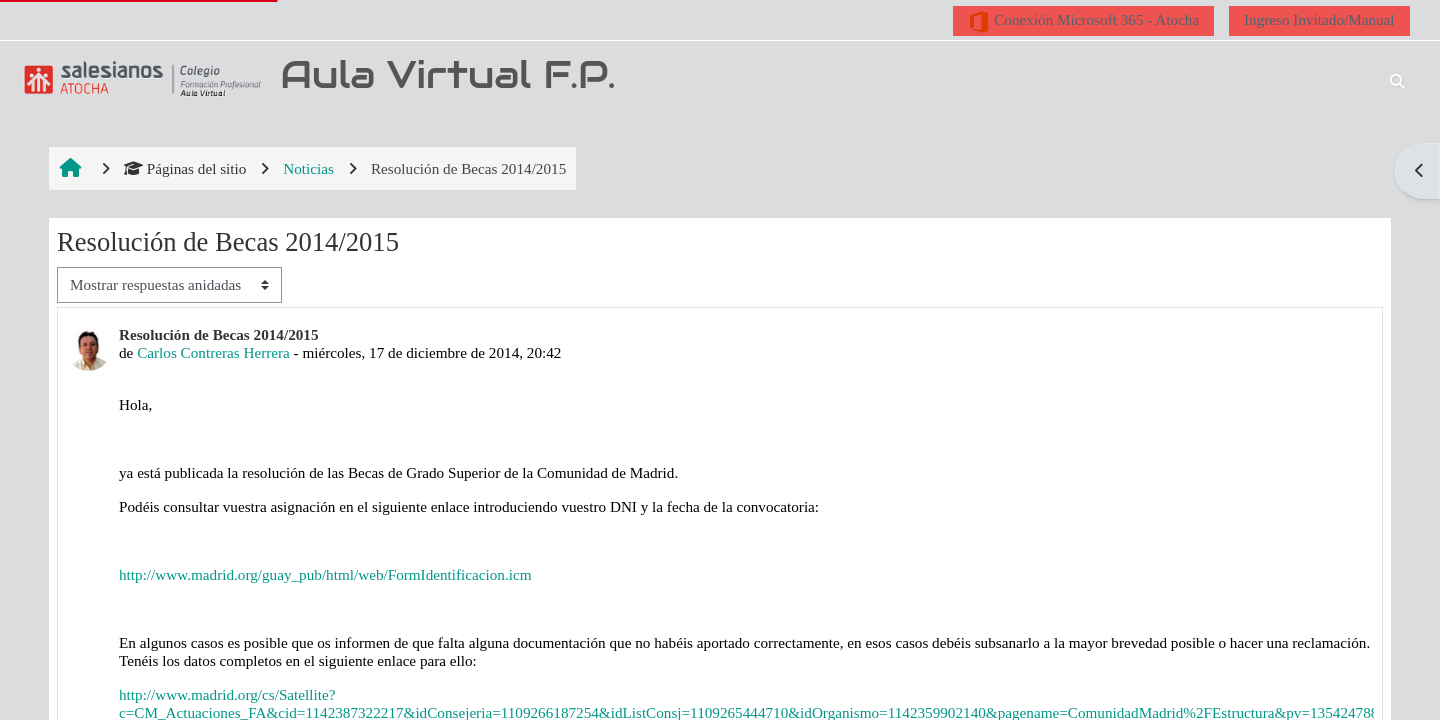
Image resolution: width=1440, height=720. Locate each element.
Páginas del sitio (185, 168)
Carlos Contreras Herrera (213, 352)
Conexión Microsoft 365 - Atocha (1083, 22)
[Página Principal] (139, 78)
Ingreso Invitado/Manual (1319, 19)
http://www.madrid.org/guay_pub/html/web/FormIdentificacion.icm (325, 574)
